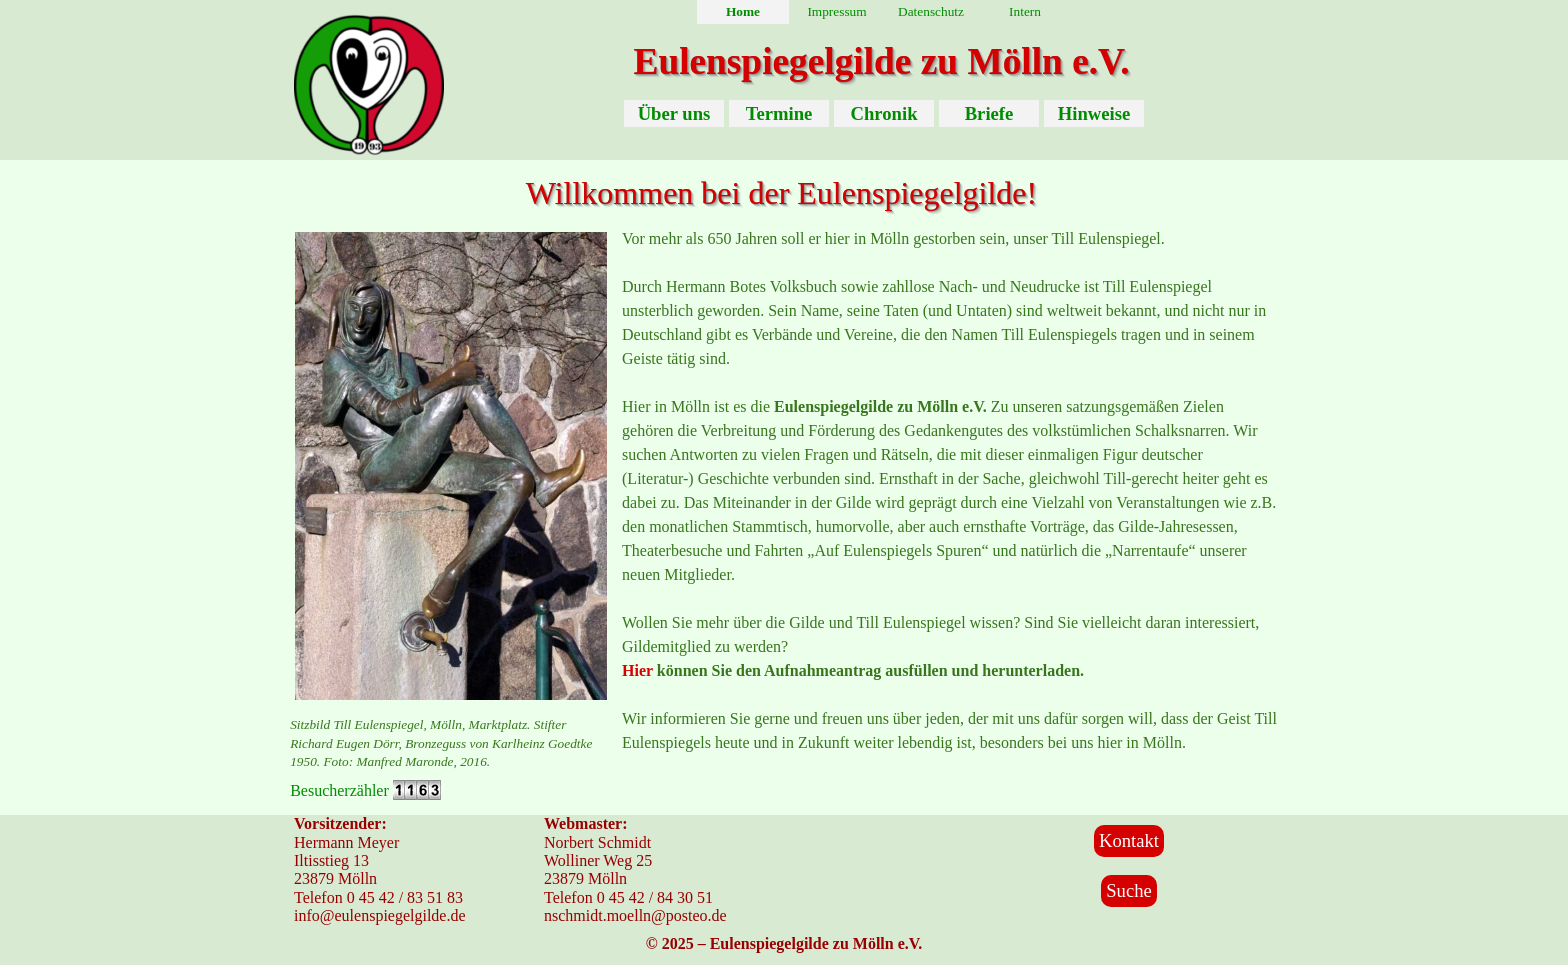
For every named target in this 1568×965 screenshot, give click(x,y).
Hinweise (1094, 113)
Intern (1025, 11)
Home (743, 11)
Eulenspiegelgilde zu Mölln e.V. (881, 61)
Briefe (989, 113)
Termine (779, 113)
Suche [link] (1129, 890)
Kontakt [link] (1129, 840)
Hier (637, 670)
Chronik (883, 113)
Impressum (836, 11)
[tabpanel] (451, 742)
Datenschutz (931, 11)
